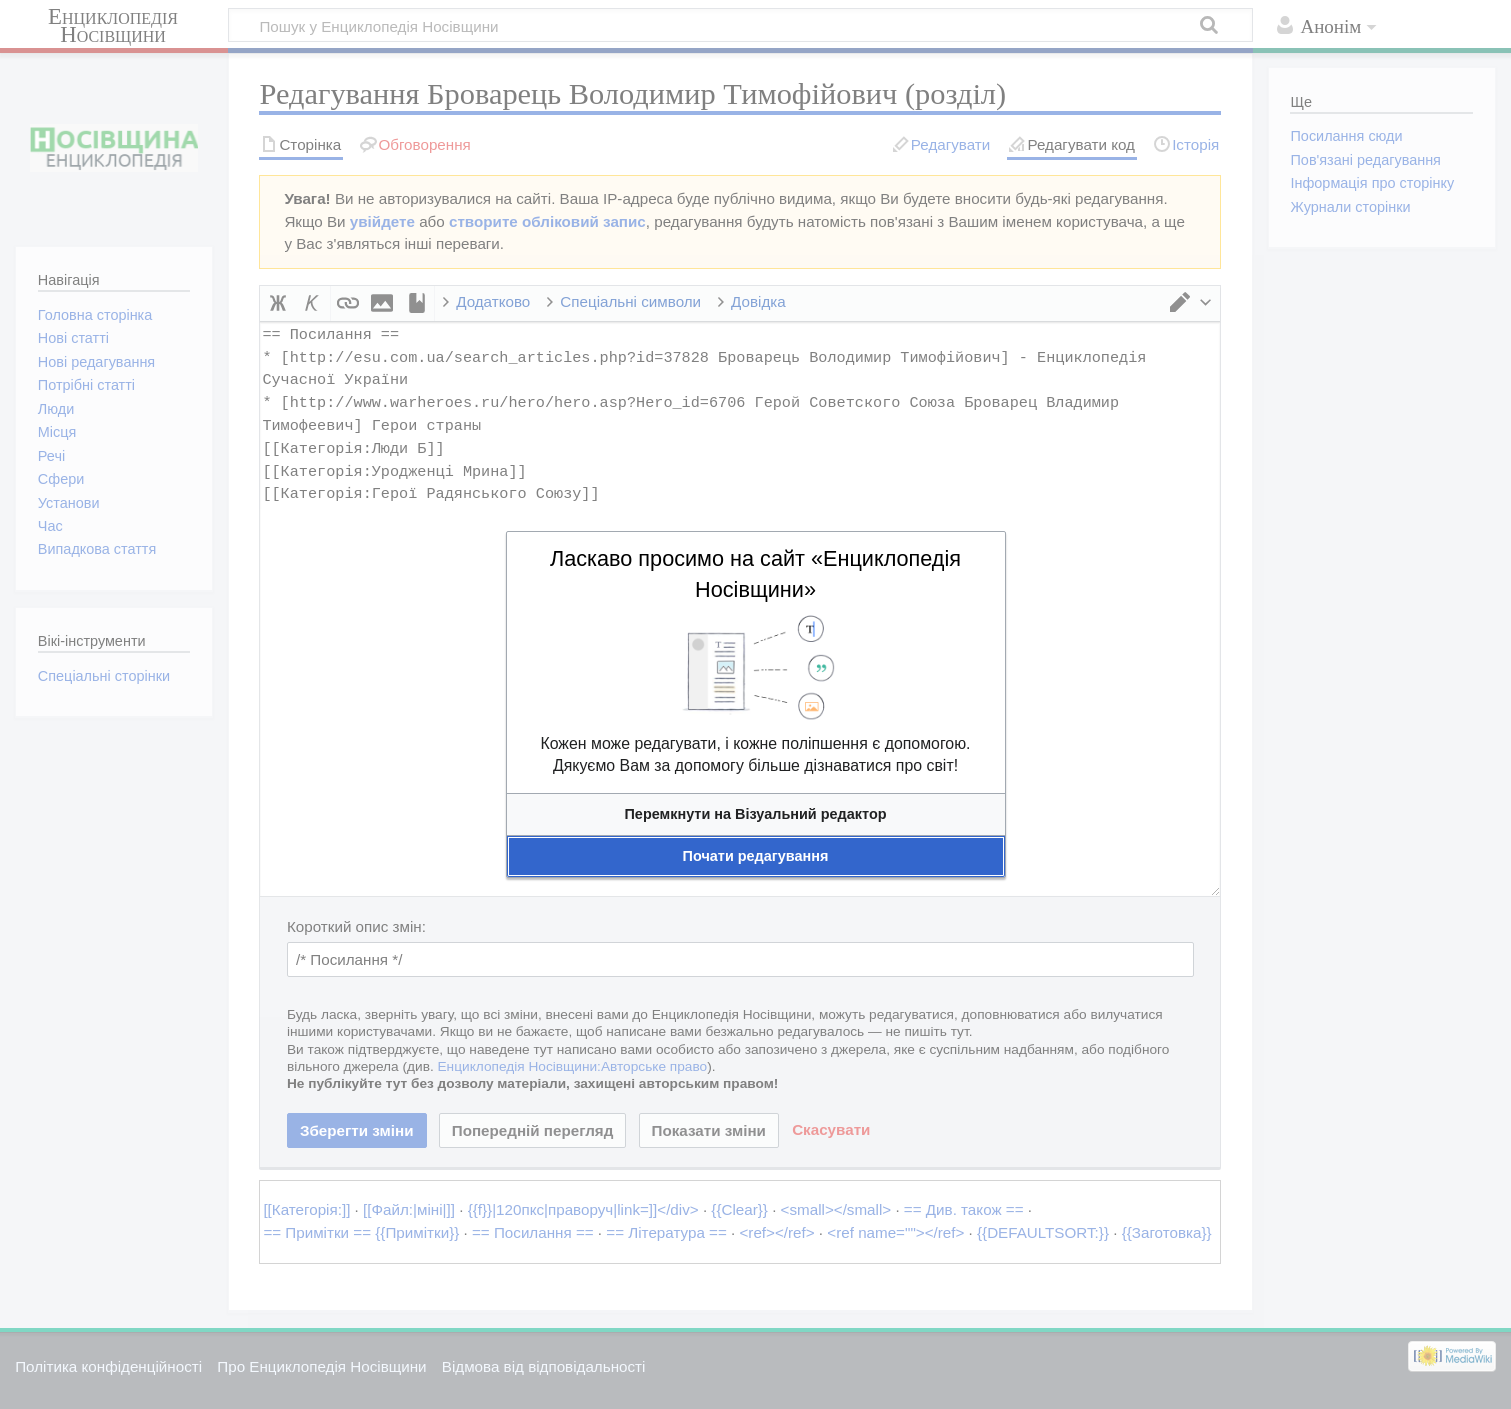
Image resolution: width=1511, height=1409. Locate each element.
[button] (756, 814)
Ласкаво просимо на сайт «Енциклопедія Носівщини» (755, 574)
